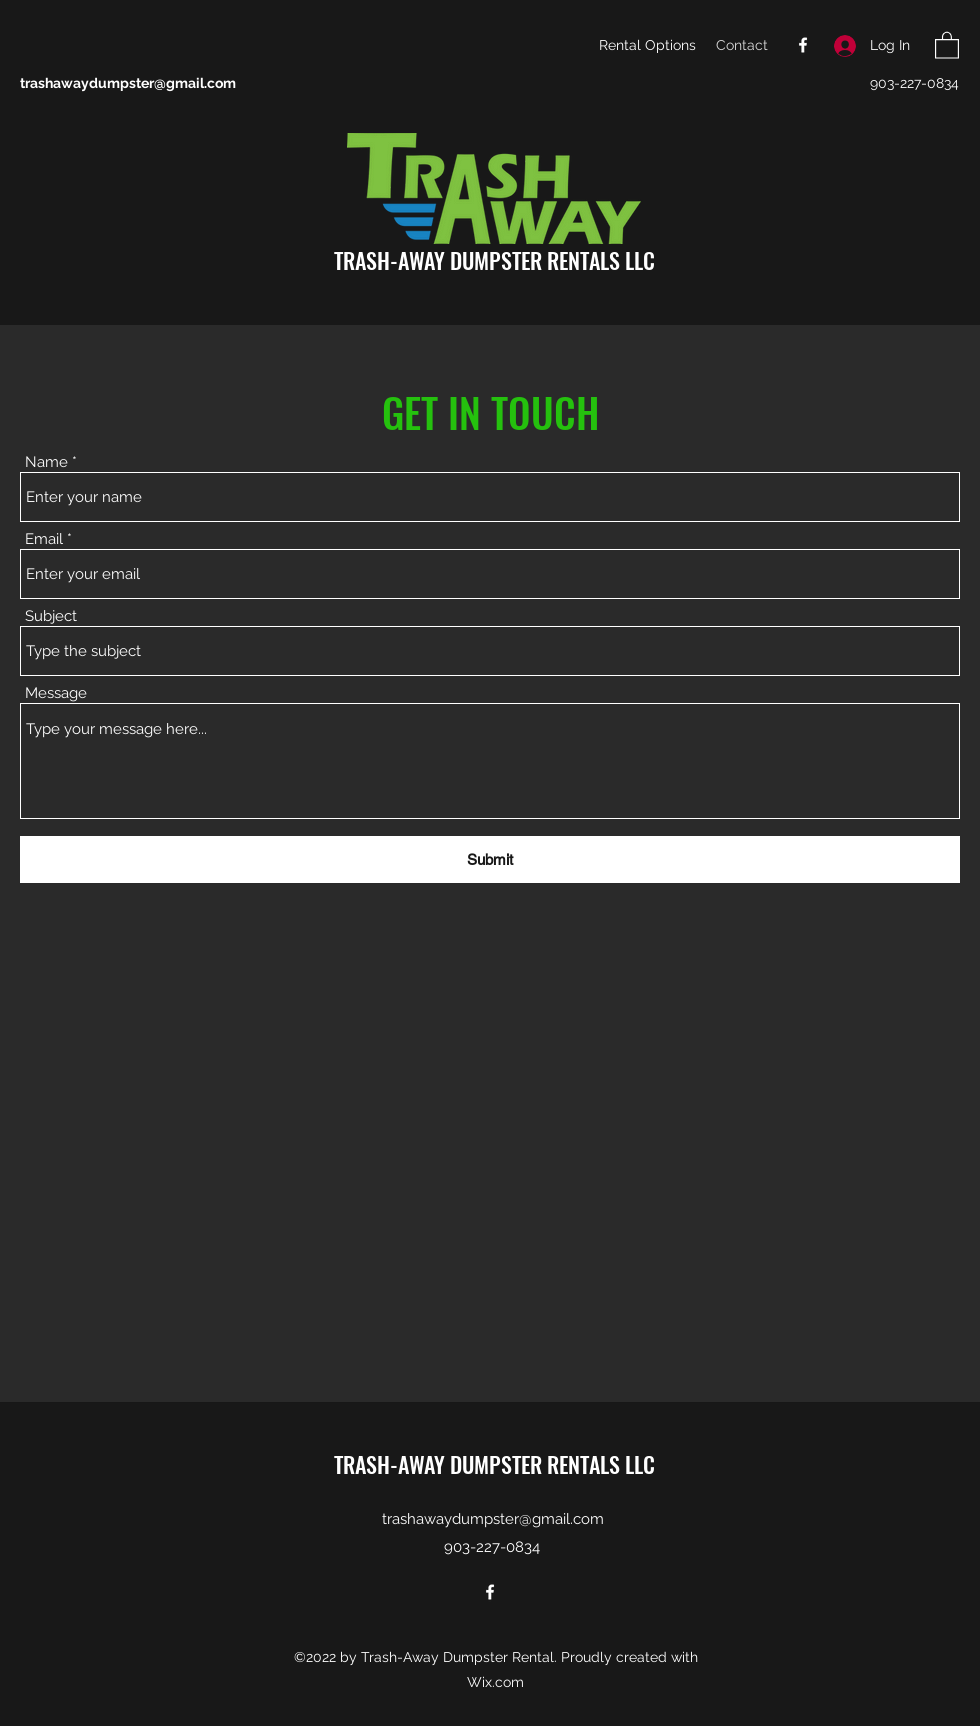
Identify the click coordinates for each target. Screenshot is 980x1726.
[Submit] (490, 859)
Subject (51, 616)
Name (46, 462)
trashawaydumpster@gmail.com (128, 83)
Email (44, 539)
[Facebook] (803, 45)
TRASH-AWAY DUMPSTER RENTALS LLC (494, 260)
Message (56, 693)
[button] (947, 44)
